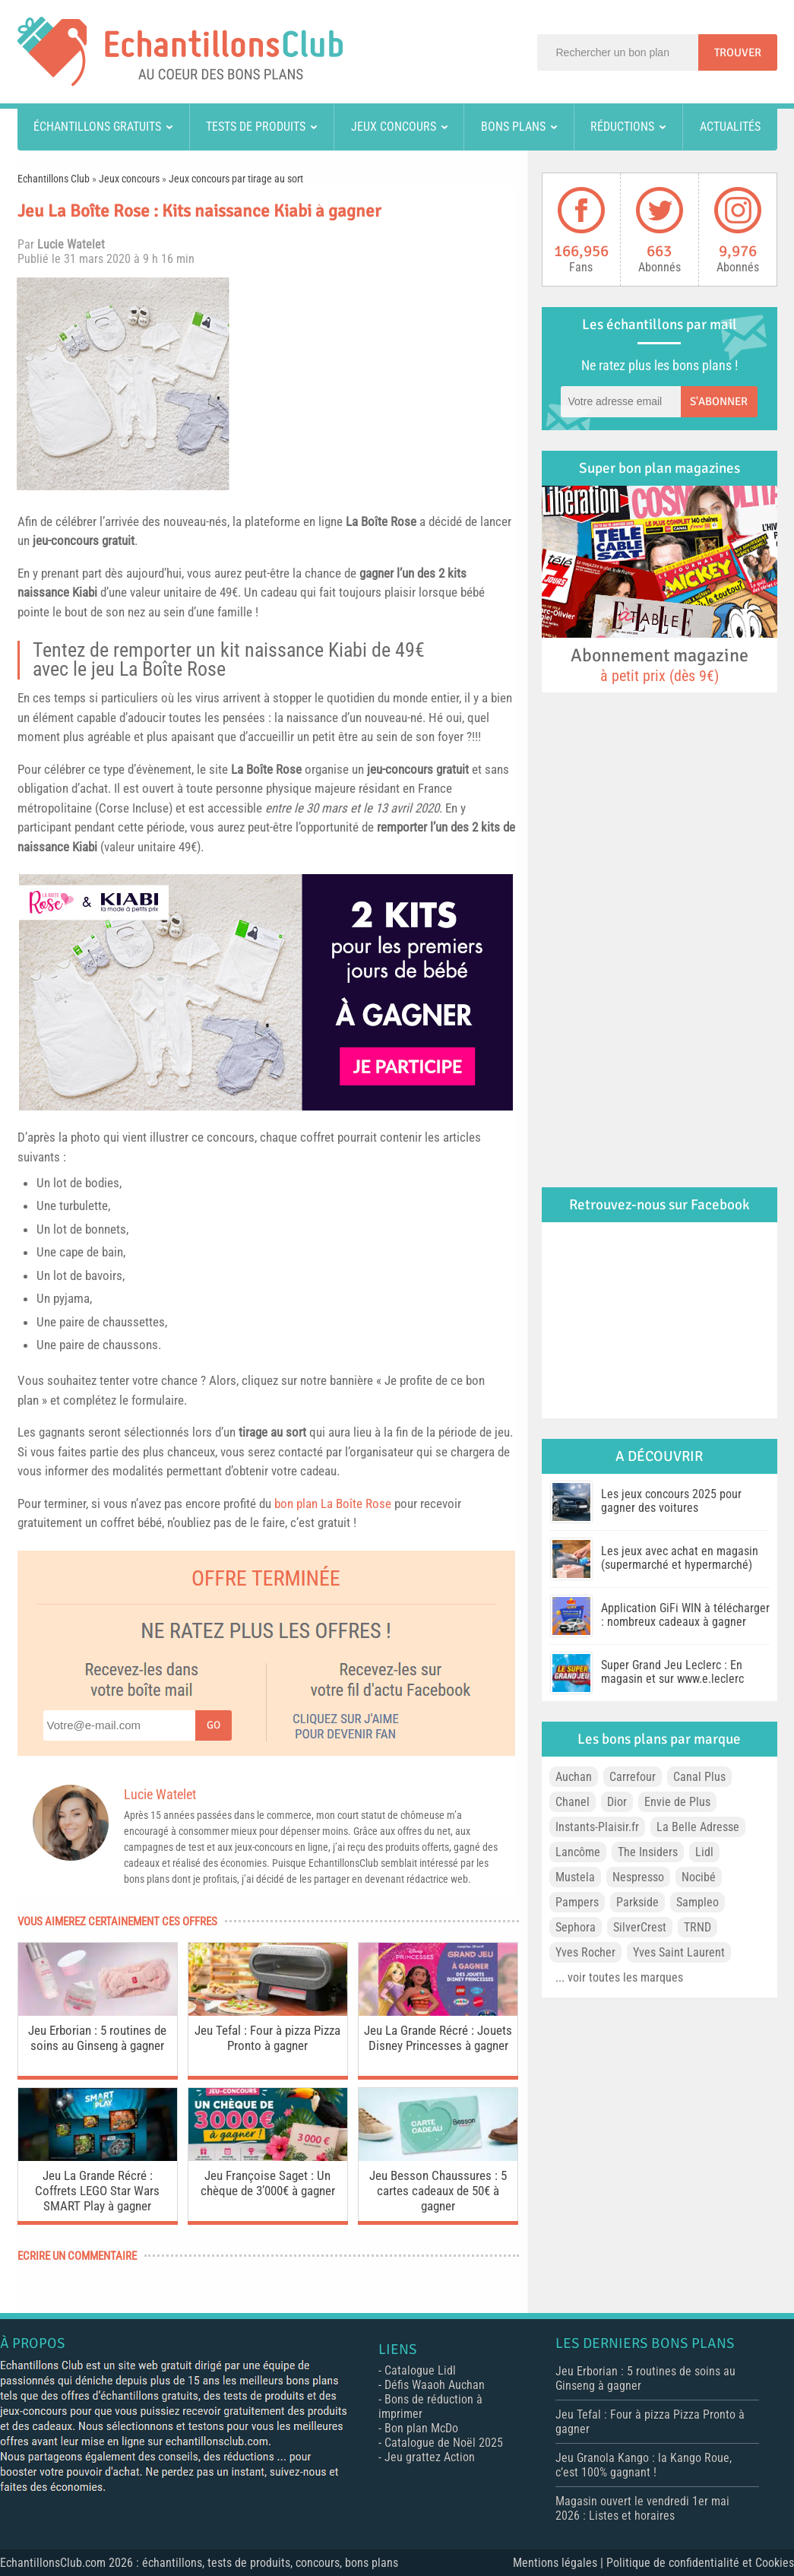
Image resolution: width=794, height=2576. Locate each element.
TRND (697, 1927)
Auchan (573, 1777)
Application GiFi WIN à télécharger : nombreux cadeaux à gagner (685, 1615)
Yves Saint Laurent (679, 1952)
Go (213, 1725)
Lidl (704, 1852)
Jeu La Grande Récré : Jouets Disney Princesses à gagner (438, 2038)
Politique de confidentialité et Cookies (700, 2562)
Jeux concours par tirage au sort (236, 179)
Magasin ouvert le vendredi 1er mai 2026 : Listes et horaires (642, 2508)
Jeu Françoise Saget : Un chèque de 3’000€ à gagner (268, 2183)
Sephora (575, 1927)
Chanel (572, 1802)
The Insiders (648, 1852)
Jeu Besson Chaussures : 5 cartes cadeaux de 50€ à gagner (438, 2190)
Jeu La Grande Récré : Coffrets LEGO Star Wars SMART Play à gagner (97, 2190)
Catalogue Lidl (420, 2370)
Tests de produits (255, 126)
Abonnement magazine (659, 664)
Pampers (577, 1902)
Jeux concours (393, 126)
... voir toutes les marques (619, 1977)
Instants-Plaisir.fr (597, 1827)
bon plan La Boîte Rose (332, 1503)
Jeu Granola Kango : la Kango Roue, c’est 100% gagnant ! (643, 2465)
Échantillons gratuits (97, 126)
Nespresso (638, 1877)
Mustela (575, 1877)
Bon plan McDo (421, 2428)
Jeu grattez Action (429, 2457)
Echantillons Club (53, 179)
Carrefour (632, 1777)
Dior (617, 1802)
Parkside (637, 1902)
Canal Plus (699, 1777)
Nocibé (699, 1877)
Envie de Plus (677, 1802)
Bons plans (513, 126)
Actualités (730, 126)
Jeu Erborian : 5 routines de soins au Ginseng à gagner (97, 2038)
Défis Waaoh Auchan (434, 2385)
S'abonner (719, 401)
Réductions (622, 126)
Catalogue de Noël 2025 (443, 2442)
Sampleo (697, 1902)
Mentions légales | (559, 2562)
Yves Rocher (585, 1952)
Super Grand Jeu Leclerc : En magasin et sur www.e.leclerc (672, 1672)
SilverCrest (639, 1927)
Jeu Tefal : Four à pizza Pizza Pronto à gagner (267, 2038)
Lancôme (577, 1852)
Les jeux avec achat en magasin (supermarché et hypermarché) (679, 1558)
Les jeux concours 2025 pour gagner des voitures (671, 1501)
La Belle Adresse (697, 1827)
